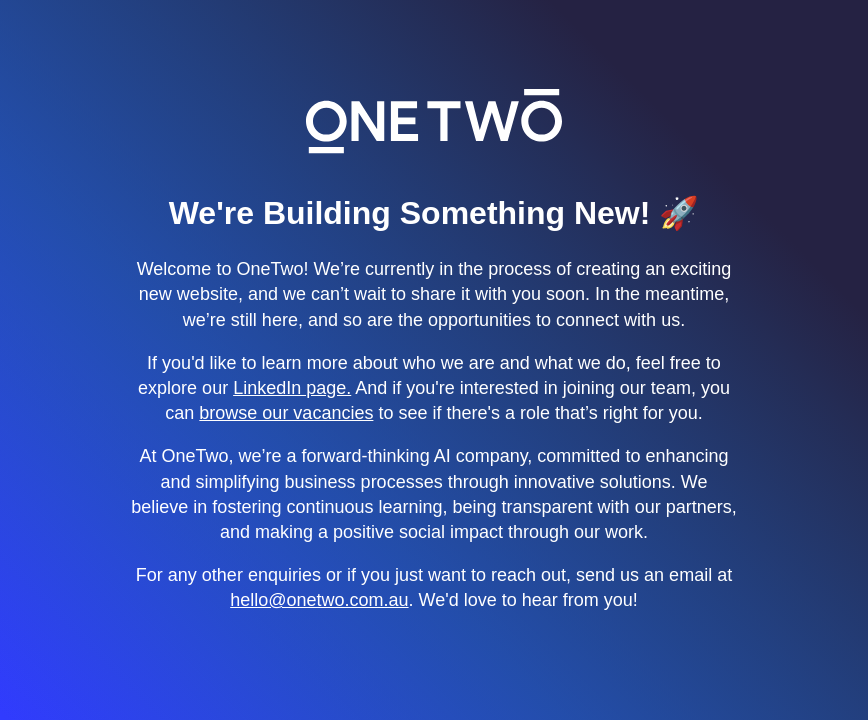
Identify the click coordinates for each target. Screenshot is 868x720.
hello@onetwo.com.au (319, 600)
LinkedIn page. (292, 388)
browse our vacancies (286, 413)
